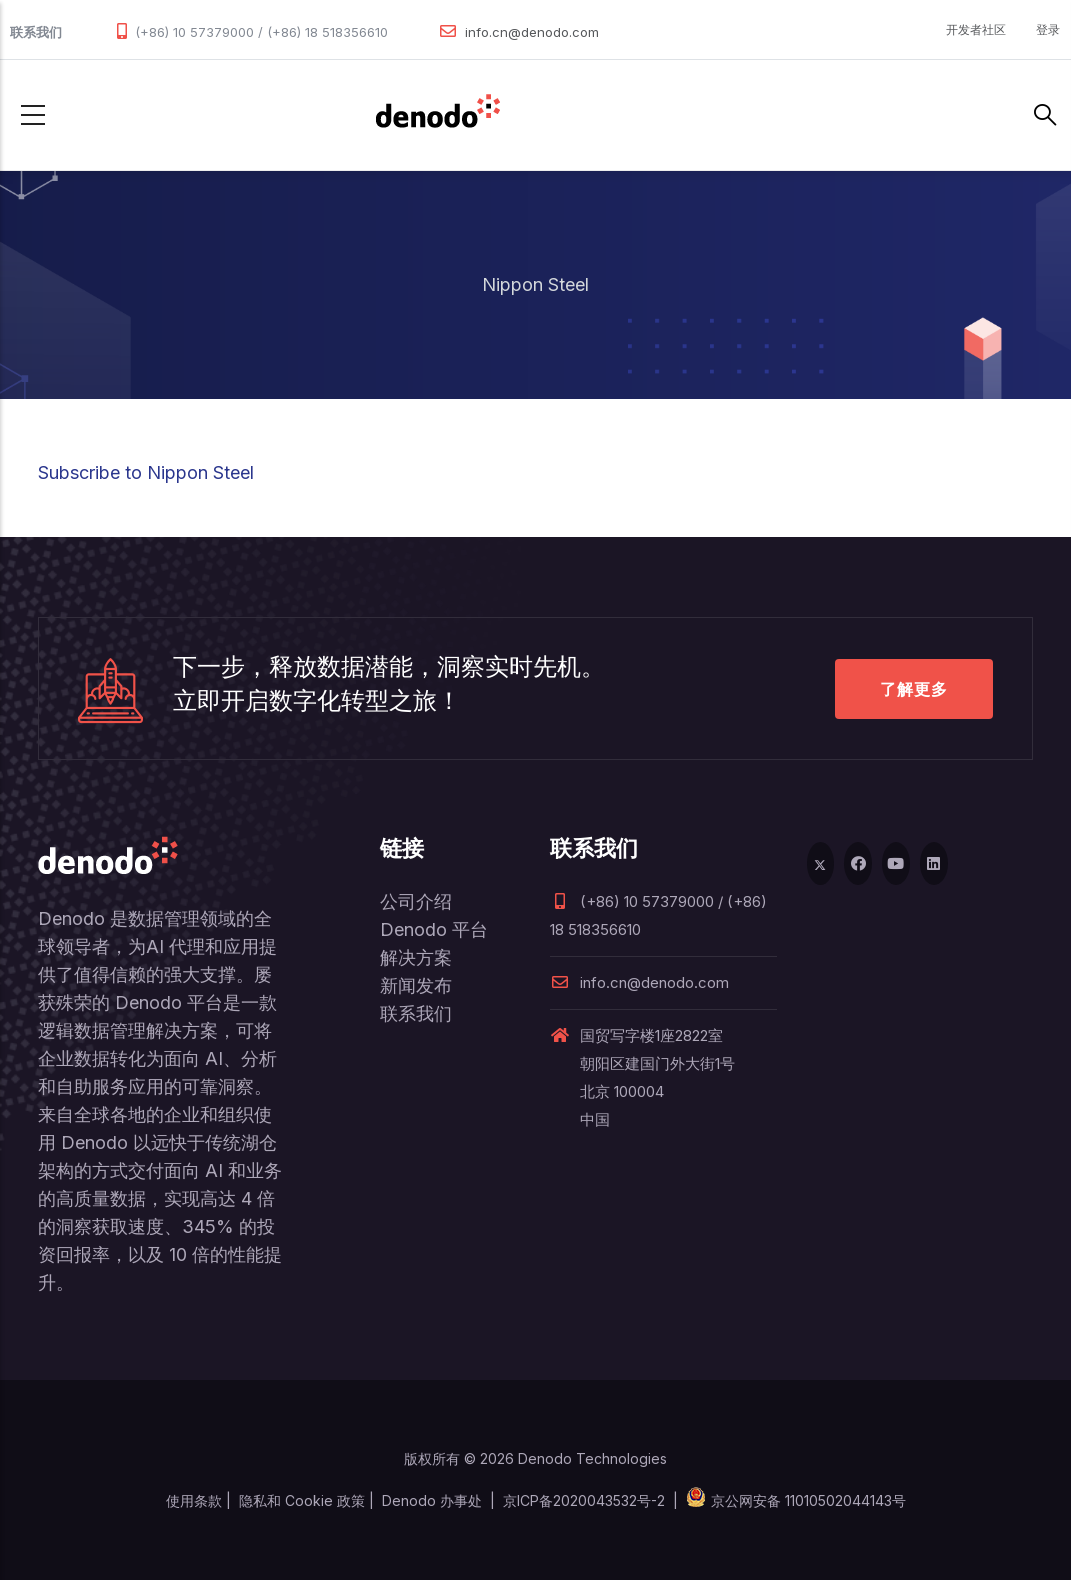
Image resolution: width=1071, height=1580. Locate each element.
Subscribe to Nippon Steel (146, 472)
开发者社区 (976, 29)
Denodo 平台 (434, 929)
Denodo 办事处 (432, 1500)
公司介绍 (416, 901)
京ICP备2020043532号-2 (584, 1500)
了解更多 (914, 689)
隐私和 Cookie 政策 (302, 1500)
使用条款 (194, 1500)
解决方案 (416, 957)
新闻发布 (416, 985)
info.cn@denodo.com (532, 32)
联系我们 (416, 1013)
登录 (1048, 29)
